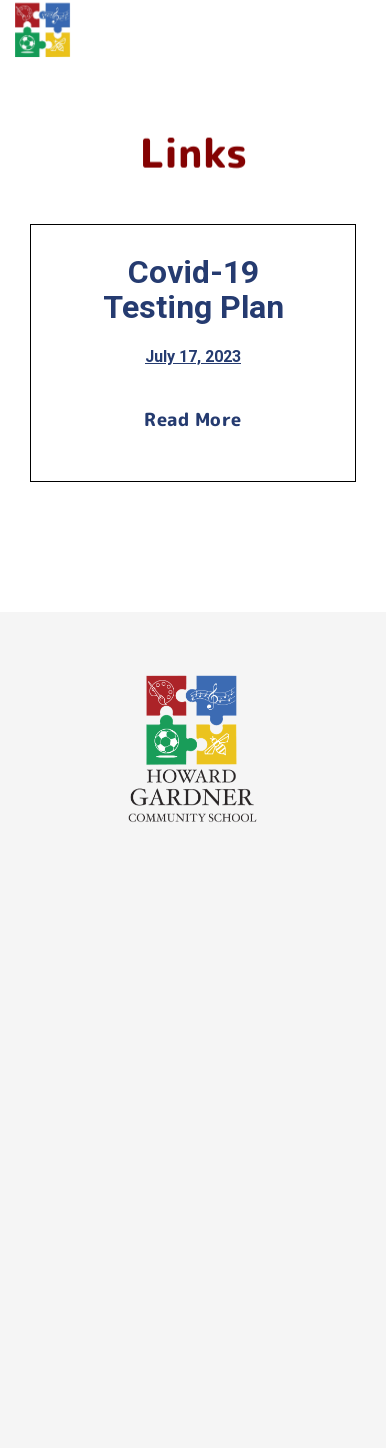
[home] (42, 30)
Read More (193, 419)
